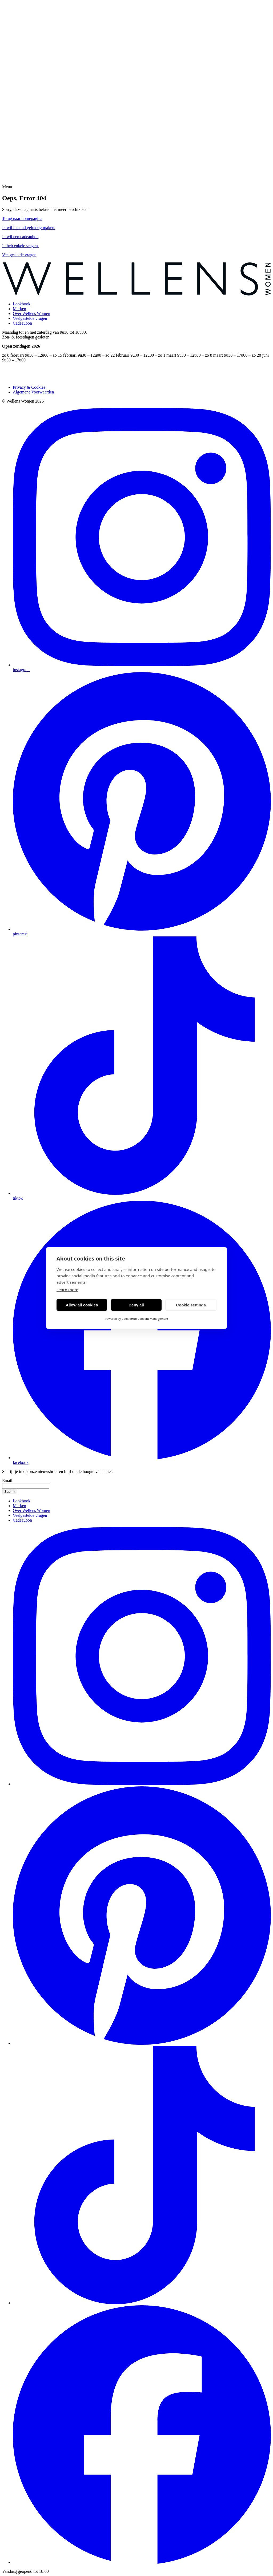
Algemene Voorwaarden (33, 392)
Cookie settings (191, 1305)
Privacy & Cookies (29, 387)
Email (7, 1480)
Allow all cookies (82, 1305)
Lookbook (21, 304)
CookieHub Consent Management (145, 1319)
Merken (19, 308)
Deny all (136, 1305)
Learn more (67, 1289)
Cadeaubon (22, 323)
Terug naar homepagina (22, 218)
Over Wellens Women (31, 313)
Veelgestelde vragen (30, 318)
